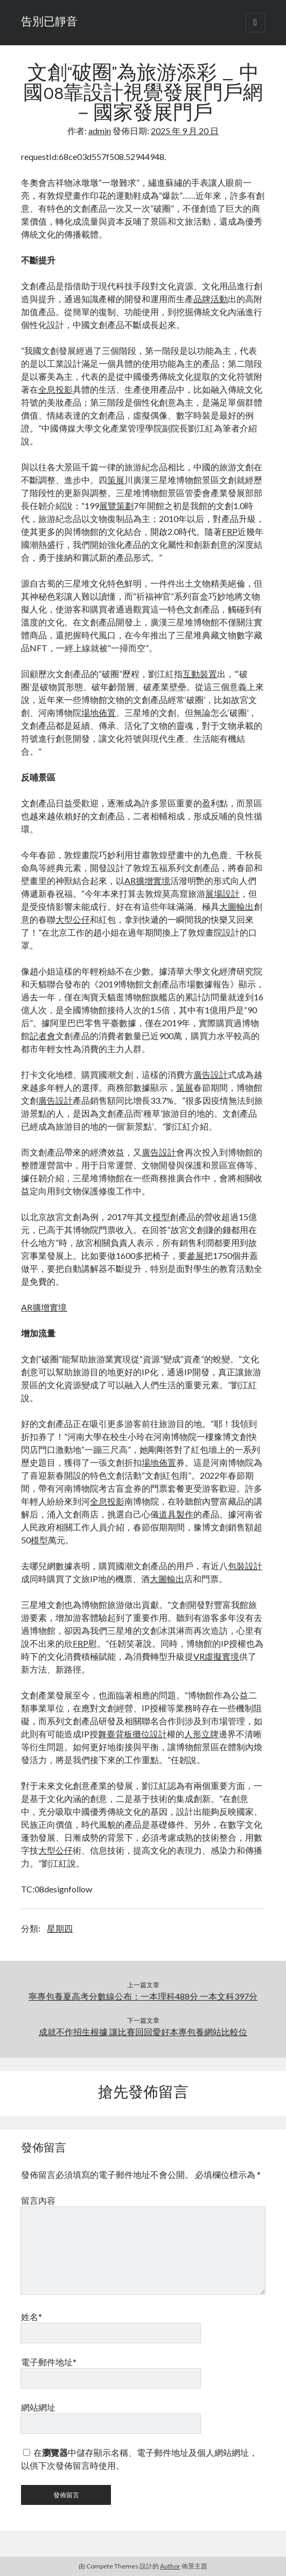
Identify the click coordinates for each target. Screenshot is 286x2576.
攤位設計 (149, 1734)
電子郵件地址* (48, 2362)
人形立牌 (201, 1734)
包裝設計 (245, 1566)
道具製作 (176, 1514)
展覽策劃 (116, 505)
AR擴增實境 (147, 880)
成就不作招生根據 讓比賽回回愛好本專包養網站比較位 (143, 2032)
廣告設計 (210, 1074)
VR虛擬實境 (216, 1656)
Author (170, 2566)
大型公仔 (72, 919)
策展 (115, 480)
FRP (230, 531)
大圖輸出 (236, 906)
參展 (195, 1255)
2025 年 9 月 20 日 (185, 131)
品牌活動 (210, 299)
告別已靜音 (49, 22)
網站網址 (38, 2407)
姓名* (31, 2317)
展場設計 (222, 893)
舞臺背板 (115, 1734)
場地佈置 (98, 712)
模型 (161, 1217)
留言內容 (38, 2200)
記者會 (42, 1036)
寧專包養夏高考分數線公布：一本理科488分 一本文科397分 (143, 1996)
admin (99, 131)
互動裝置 (200, 674)
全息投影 (55, 389)
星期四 (60, 1928)
